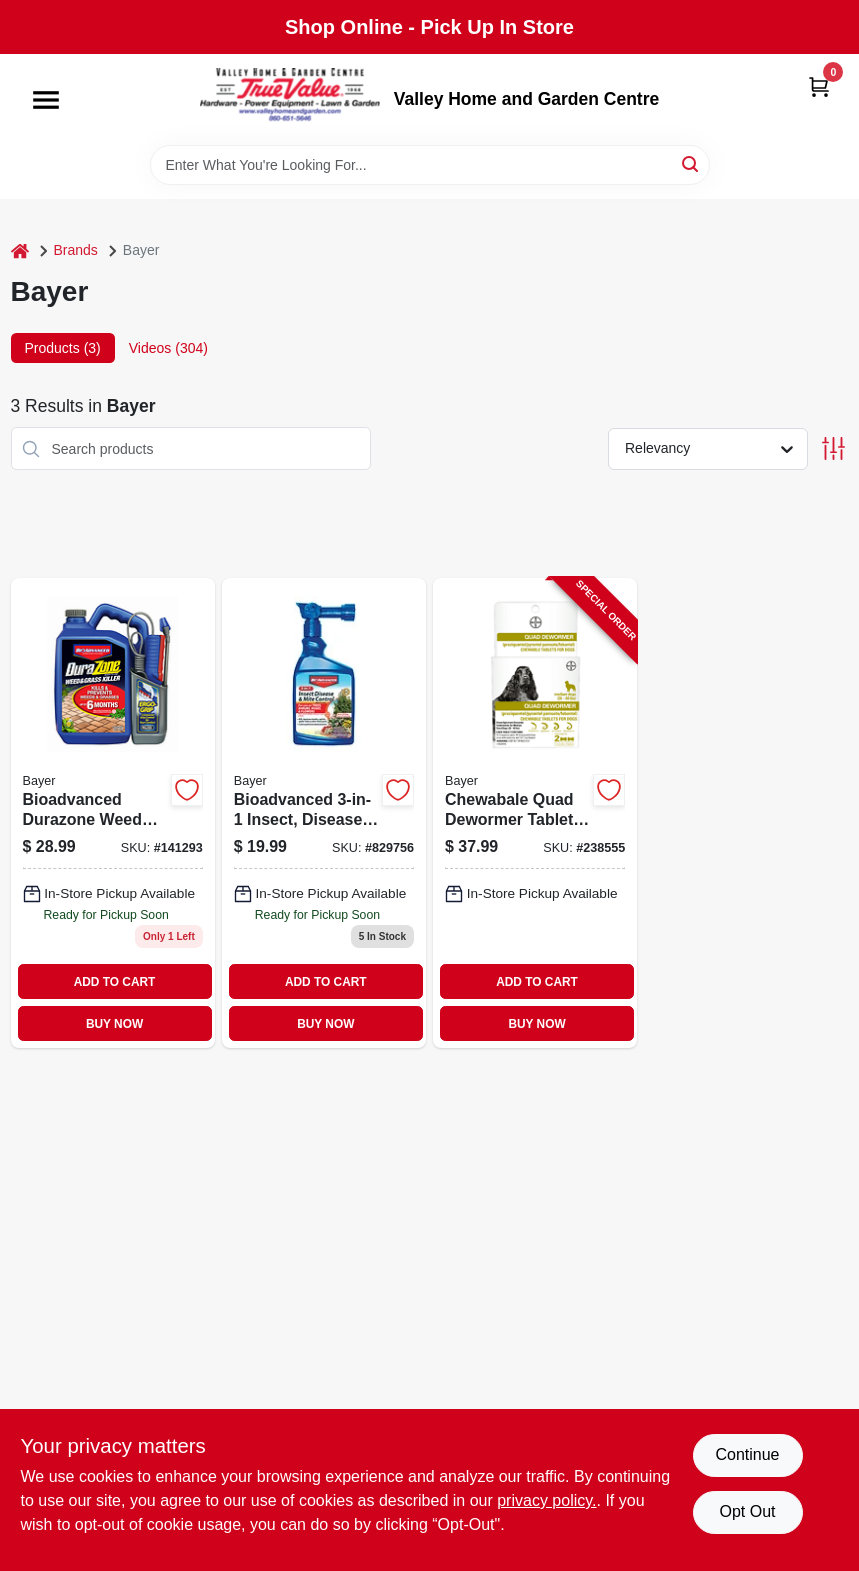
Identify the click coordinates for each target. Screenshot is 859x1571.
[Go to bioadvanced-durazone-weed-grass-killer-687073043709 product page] (113, 813)
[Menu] (46, 100)
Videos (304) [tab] (168, 348)
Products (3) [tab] (63, 348)
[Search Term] (430, 165)
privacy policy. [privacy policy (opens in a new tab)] (546, 1500)
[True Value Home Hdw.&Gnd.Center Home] (290, 99)
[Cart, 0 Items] (819, 86)
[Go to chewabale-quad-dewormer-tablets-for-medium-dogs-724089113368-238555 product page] (535, 813)
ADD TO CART (115, 982)
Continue (747, 1454)
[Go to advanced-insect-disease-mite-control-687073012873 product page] (324, 813)
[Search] (691, 163)
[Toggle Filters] (833, 448)
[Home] (20, 250)
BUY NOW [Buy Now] (114, 1024)
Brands (76, 250)
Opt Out (747, 1511)
